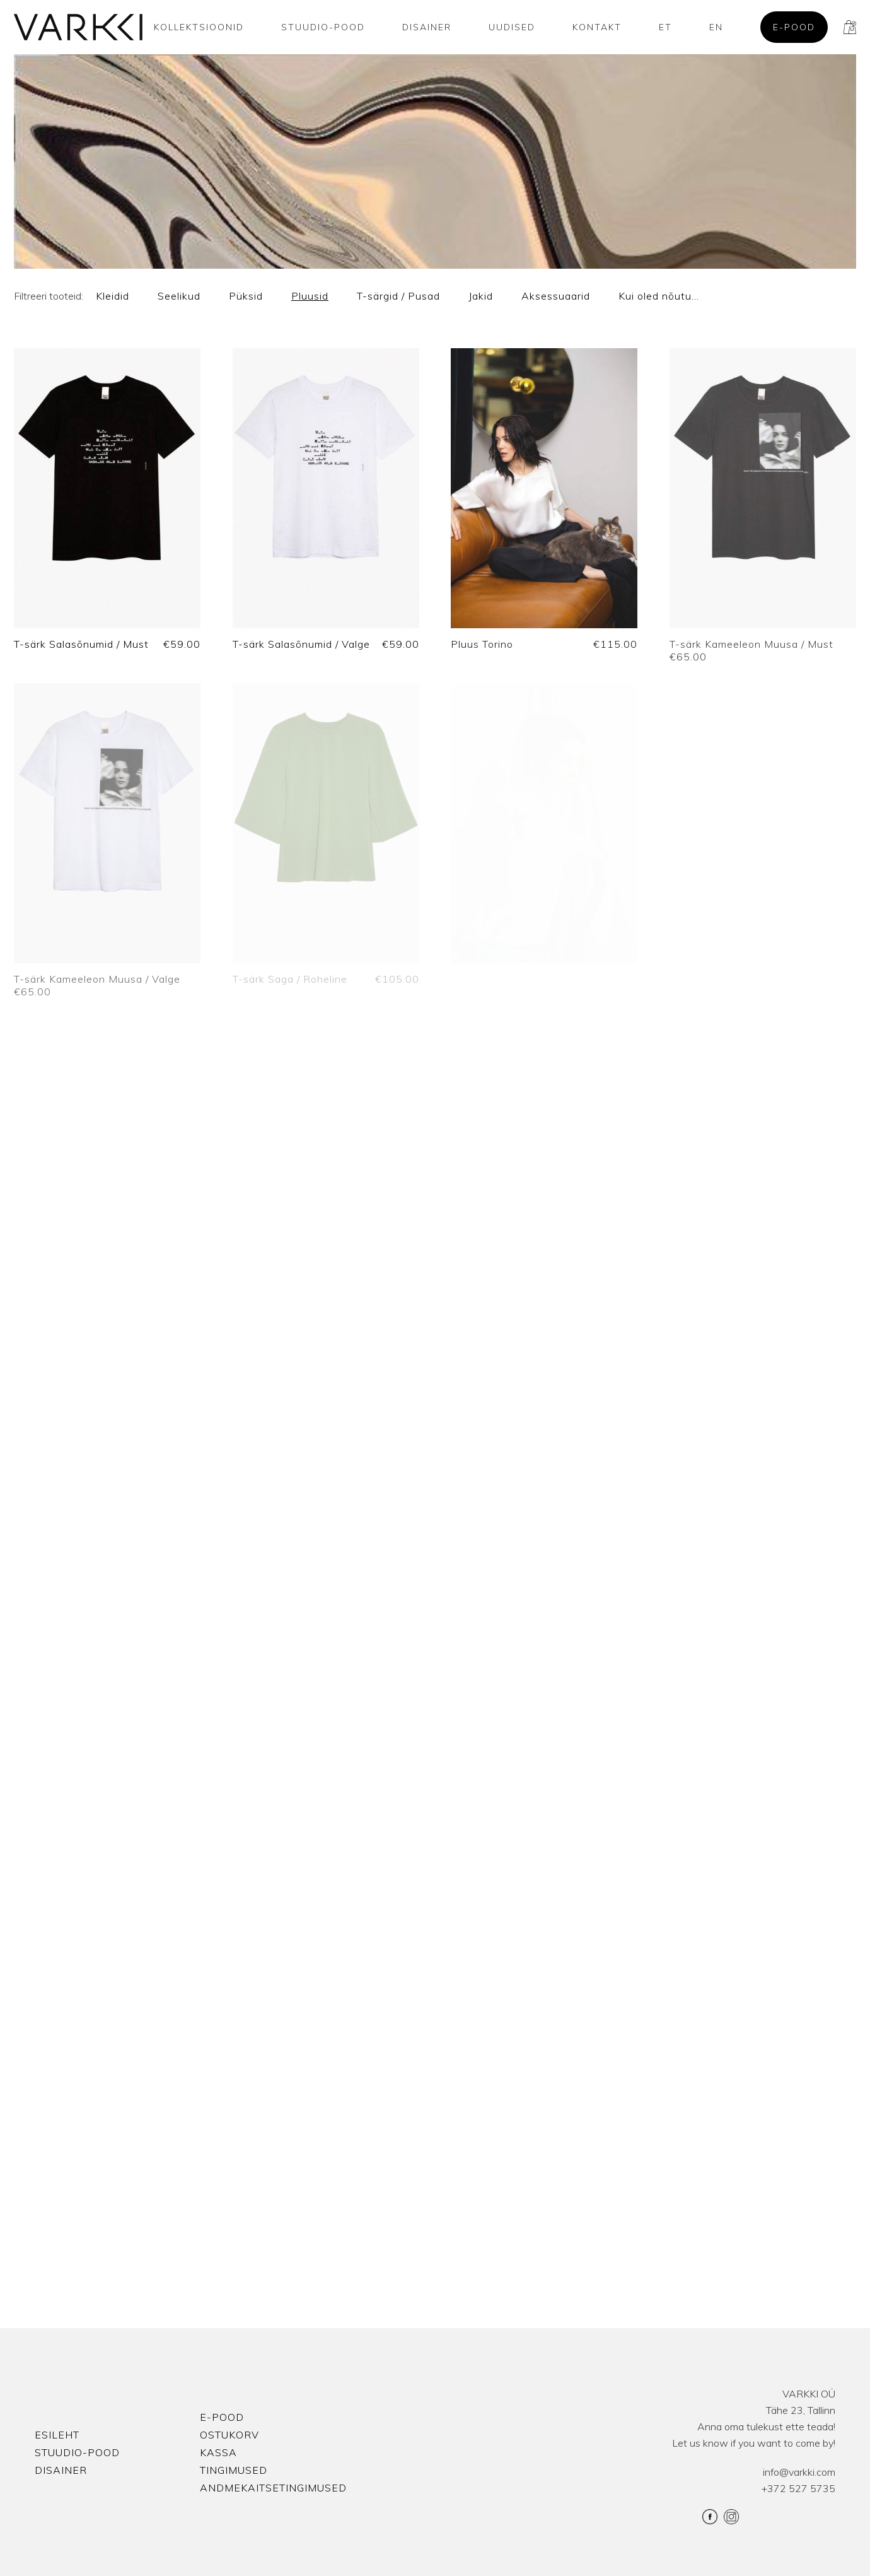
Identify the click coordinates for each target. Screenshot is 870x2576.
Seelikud (179, 296)
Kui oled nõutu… (658, 296)
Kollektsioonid (199, 27)
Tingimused (233, 2470)
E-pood (794, 27)
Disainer (426, 27)
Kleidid (112, 296)
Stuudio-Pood (323, 27)
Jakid (480, 296)
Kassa (218, 2452)
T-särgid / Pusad (398, 296)
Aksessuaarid (555, 296)
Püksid (246, 296)
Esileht (57, 2434)
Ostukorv (229, 2434)
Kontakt (597, 27)
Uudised (512, 27)
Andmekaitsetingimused (273, 2487)
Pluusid (309, 296)
